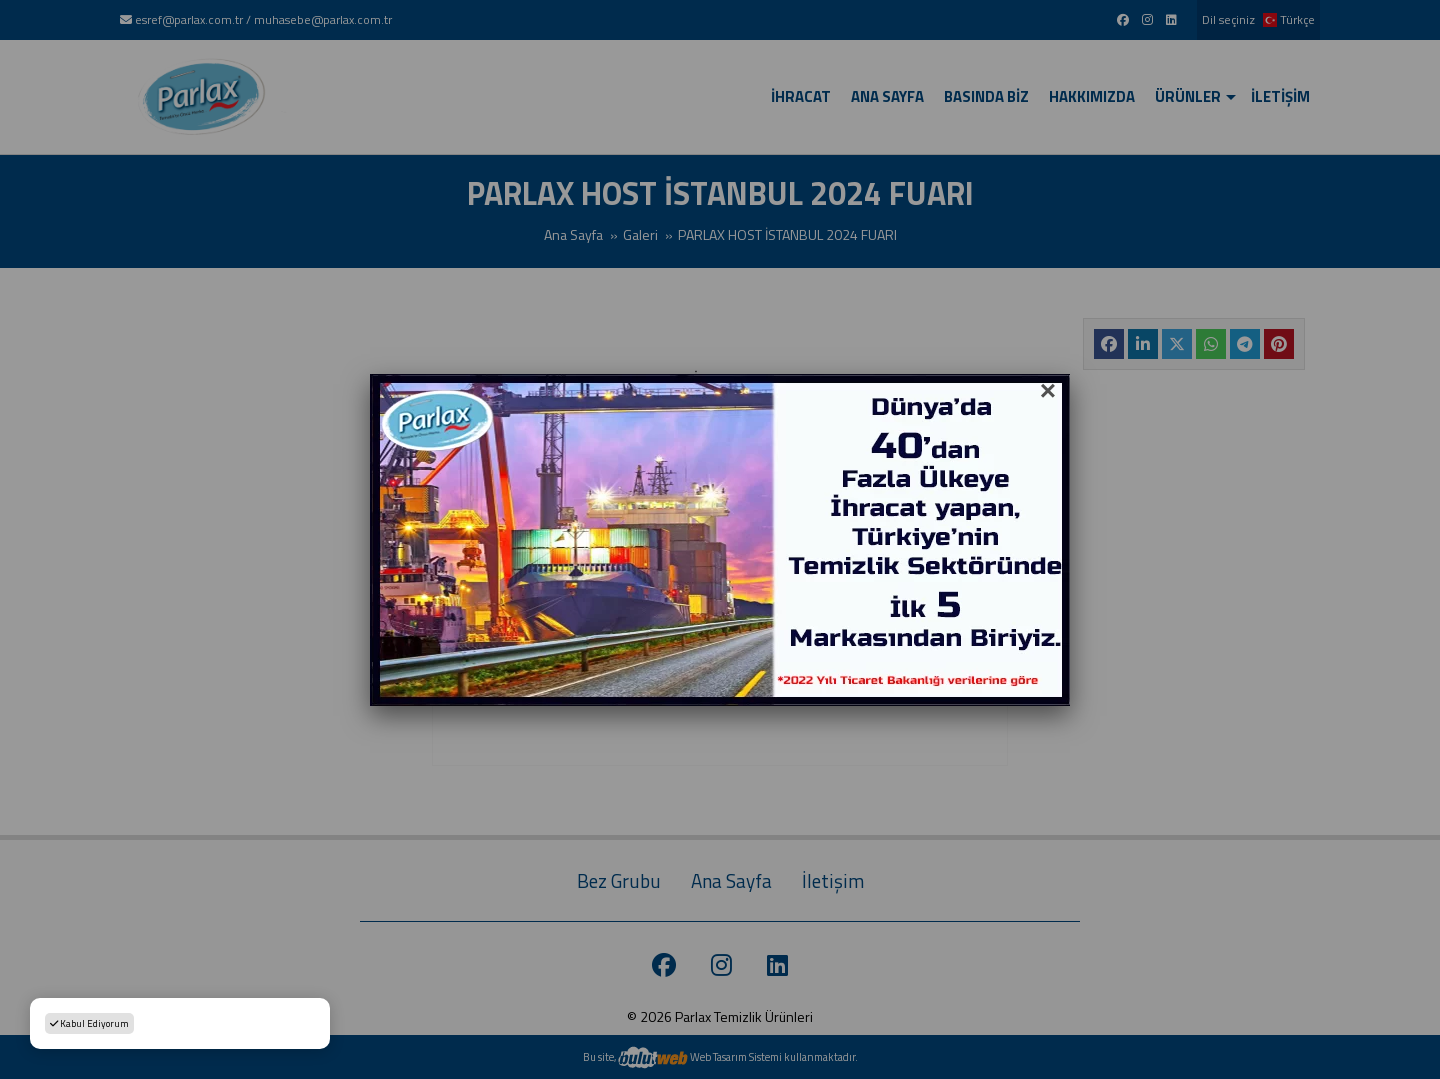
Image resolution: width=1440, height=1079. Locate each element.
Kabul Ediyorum (89, 1023)
